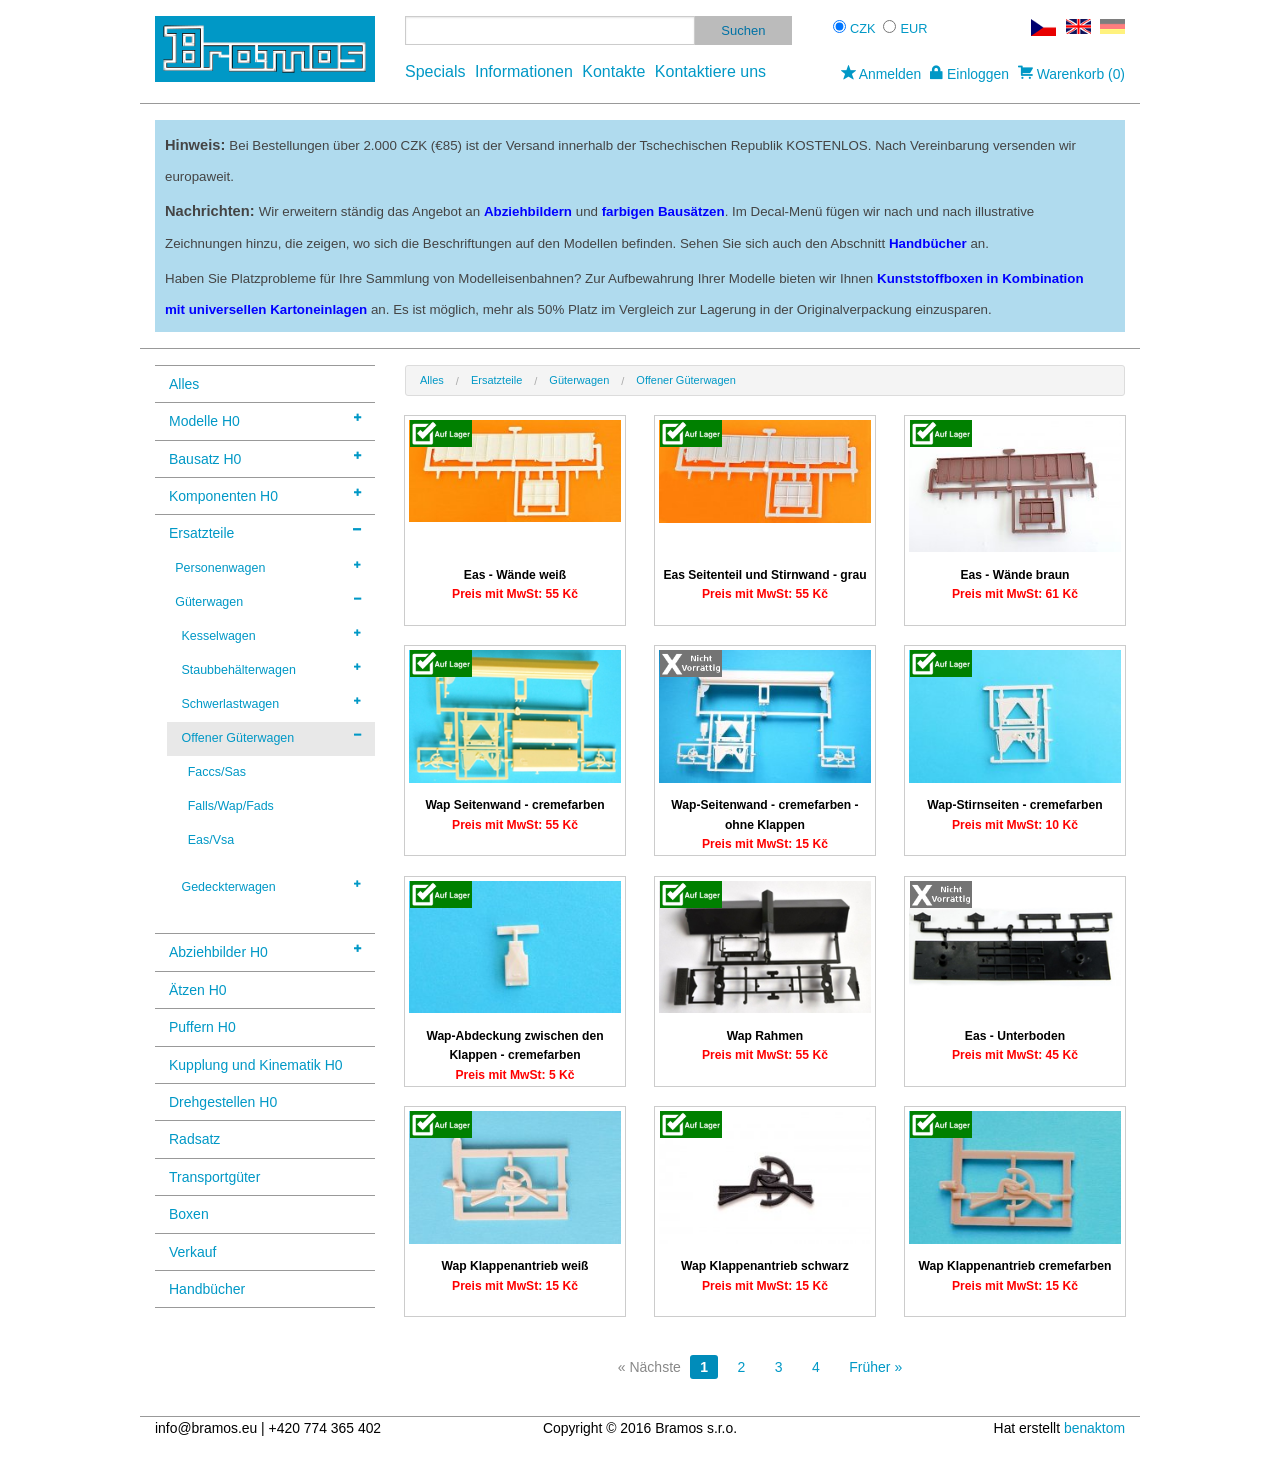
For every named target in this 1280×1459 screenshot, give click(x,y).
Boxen (189, 1214)
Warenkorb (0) (1071, 74)
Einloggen (969, 74)
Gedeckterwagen (271, 886)
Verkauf (192, 1252)
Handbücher (207, 1289)
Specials (435, 71)
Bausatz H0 (265, 457)
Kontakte (613, 71)
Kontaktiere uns (710, 71)
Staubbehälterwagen (271, 669)
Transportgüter (214, 1177)
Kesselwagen (271, 635)
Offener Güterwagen (271, 737)
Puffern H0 (202, 1027)
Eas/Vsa (211, 840)
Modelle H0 (265, 419)
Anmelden (881, 74)
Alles (184, 384)
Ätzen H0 (198, 990)
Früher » (875, 1367)
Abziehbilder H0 (265, 950)
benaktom (1094, 1428)
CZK (863, 28)
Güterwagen (268, 601)
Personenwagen (268, 567)
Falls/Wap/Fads (231, 806)
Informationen (524, 71)
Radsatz (194, 1139)
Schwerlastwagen (271, 703)
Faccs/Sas (217, 772)
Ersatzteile (265, 531)
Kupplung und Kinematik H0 (256, 1065)
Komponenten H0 (265, 494)
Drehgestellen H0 (223, 1102)
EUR (914, 28)
